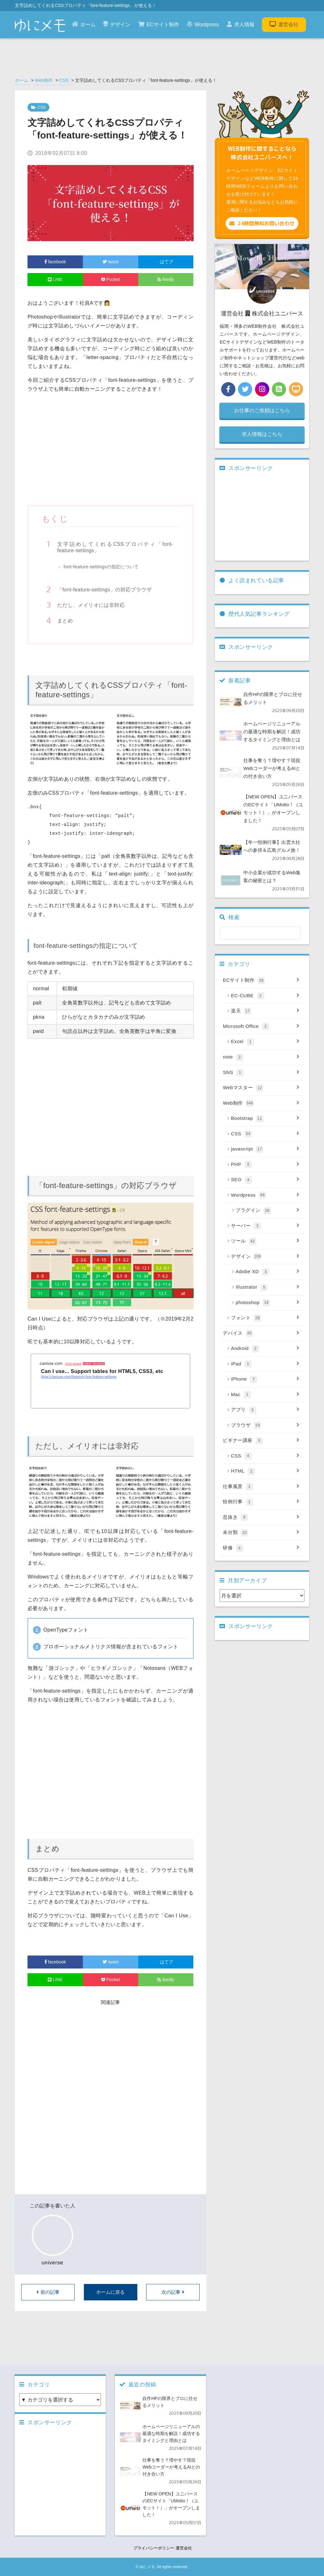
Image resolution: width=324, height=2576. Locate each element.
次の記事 (172, 2292)
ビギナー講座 (261, 1440)
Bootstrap (265, 1118)
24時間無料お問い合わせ (262, 223)
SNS (261, 1073)
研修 (261, 1548)
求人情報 (240, 24)
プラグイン (268, 1210)
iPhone (265, 1379)
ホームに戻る (110, 2292)
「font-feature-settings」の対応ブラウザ (104, 589)
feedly (165, 279)
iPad (265, 1364)
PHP (265, 1165)
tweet (111, 261)
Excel (265, 1042)
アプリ (265, 1410)
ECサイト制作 (158, 24)
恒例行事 (261, 1502)
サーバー (265, 1226)
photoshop (268, 1303)
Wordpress (203, 24)
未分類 (261, 1532)
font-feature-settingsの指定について (101, 566)
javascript (265, 1149)
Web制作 (44, 80)
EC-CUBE (265, 996)
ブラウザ (265, 1425)
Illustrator (268, 1287)
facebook (55, 261)
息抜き (261, 1517)
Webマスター (261, 1088)
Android (265, 1348)
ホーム (84, 24)
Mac (265, 1395)
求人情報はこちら (262, 434)
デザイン (116, 24)
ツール (265, 1241)
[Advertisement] (111, 451)
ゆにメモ (147, 2567)
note (261, 1057)
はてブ (166, 261)
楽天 (265, 1011)
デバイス (261, 1333)
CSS (63, 80)
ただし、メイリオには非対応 (91, 605)
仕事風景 (261, 1487)
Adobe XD (268, 1272)
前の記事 (47, 2292)
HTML (265, 1471)
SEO (265, 1180)
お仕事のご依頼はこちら (262, 410)
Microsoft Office (261, 1026)
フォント (265, 1318)
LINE (55, 279)
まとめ (65, 620)
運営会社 (284, 24)
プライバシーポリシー (153, 2548)
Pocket (110, 279)
